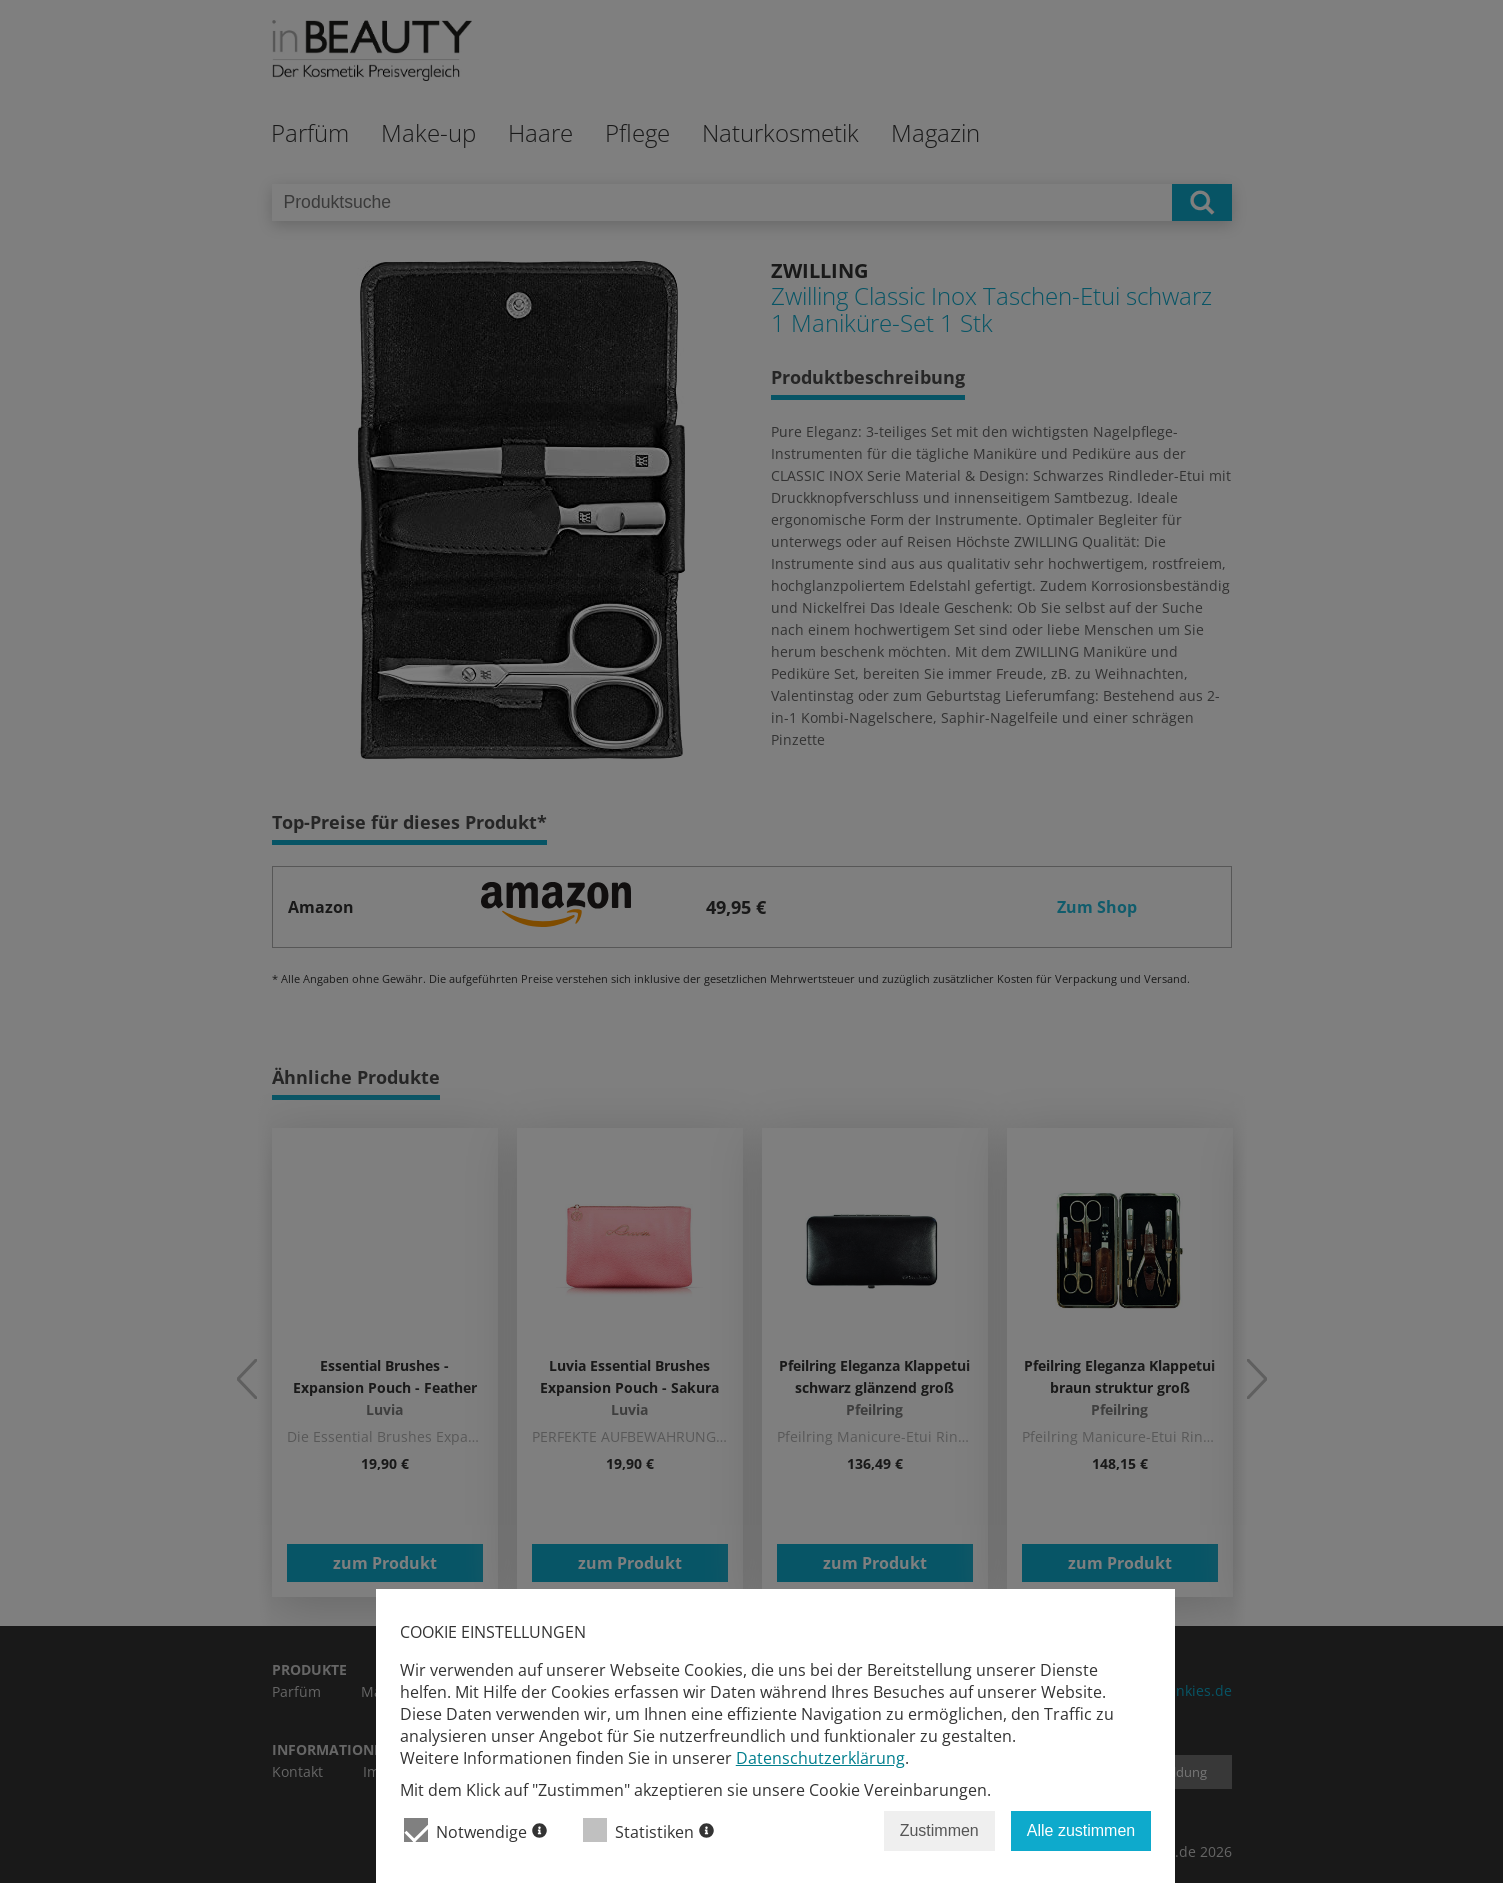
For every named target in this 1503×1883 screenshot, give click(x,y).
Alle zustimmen (1081, 1830)
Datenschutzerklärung (820, 1758)
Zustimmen (939, 1830)
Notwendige (475, 1830)
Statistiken (648, 1830)
